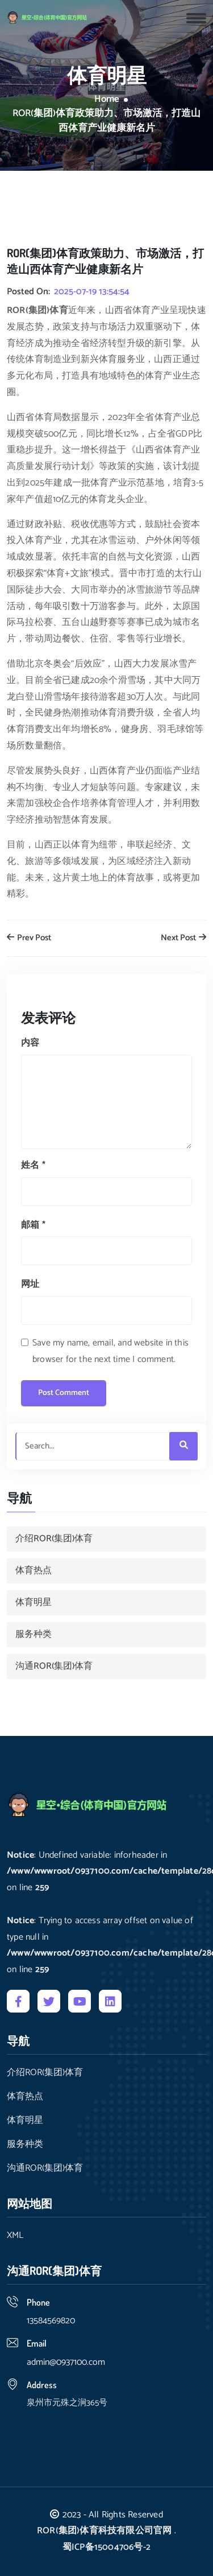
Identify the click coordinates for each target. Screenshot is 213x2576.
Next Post (183, 938)
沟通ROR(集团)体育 (54, 1666)
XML (15, 2235)
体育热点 (33, 1570)
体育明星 (33, 1602)
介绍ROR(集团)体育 (54, 1538)
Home (106, 99)
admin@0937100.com (66, 2362)
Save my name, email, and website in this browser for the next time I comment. (110, 1351)
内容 (30, 1043)
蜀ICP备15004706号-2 (106, 2547)
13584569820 (51, 2320)
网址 (30, 1284)
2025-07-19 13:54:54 (92, 292)
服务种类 (33, 1634)
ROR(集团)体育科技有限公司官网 (104, 2530)
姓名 (33, 1165)
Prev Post (29, 938)
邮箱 (33, 1225)
